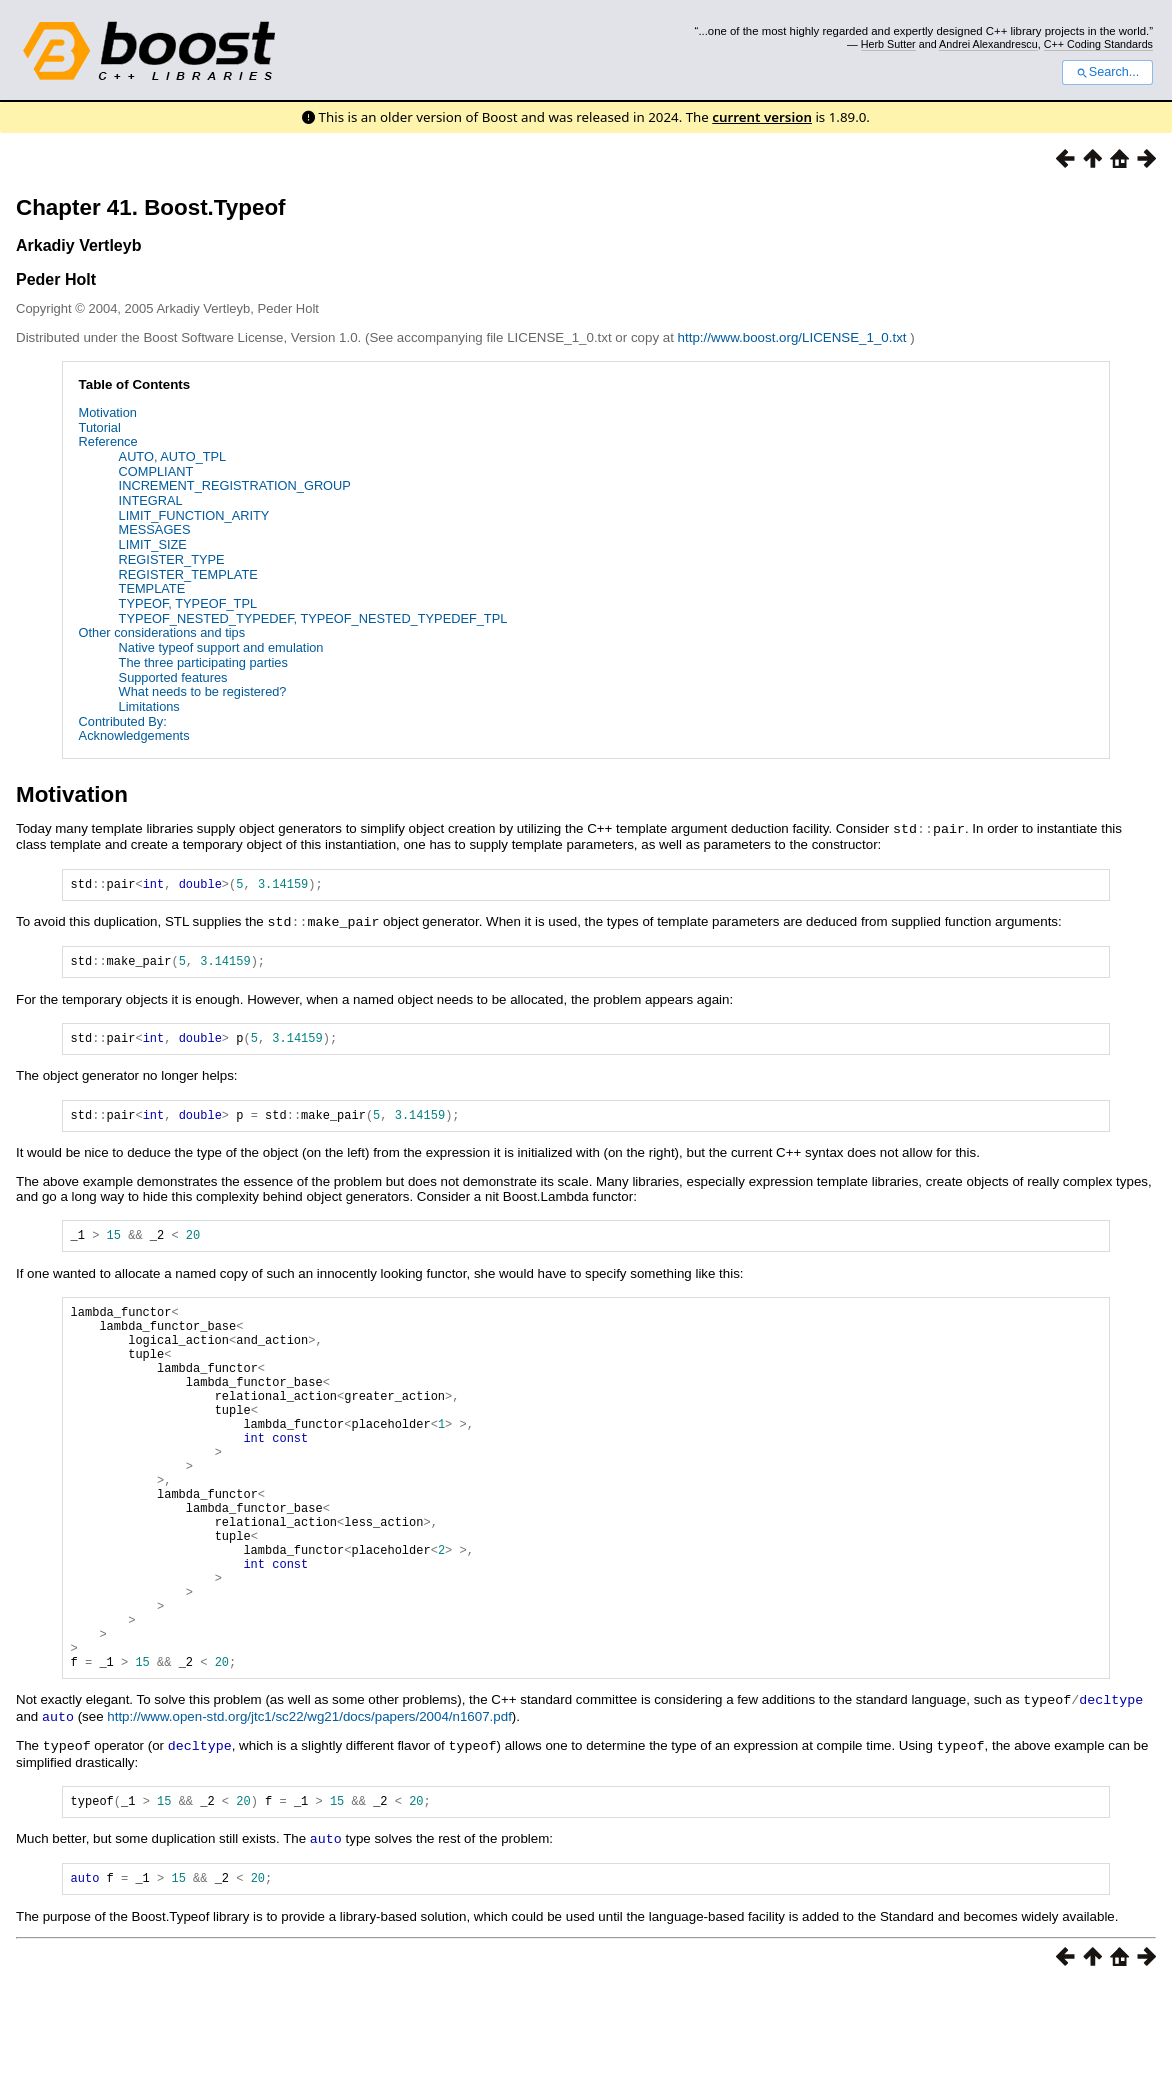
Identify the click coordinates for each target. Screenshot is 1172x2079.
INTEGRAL (151, 500)
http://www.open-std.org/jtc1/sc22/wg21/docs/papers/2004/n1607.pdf (309, 1806)
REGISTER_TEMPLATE (188, 574)
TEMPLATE (152, 588)
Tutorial (100, 427)
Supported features (173, 677)
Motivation (108, 412)
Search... (1107, 72)
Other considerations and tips (162, 632)
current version (762, 117)
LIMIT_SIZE (153, 544)
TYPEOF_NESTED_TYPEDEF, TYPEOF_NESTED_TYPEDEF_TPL (313, 618)
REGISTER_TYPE (172, 559)
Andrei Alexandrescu (988, 44)
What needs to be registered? (203, 691)
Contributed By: (123, 721)
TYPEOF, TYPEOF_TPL (188, 603)
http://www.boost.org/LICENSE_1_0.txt (794, 337)
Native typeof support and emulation (221, 647)
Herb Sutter (888, 44)
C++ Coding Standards (1098, 44)
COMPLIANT (156, 471)
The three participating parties (203, 662)
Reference (108, 441)
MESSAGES (155, 529)
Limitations (149, 706)
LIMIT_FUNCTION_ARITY (194, 515)
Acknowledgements (134, 735)
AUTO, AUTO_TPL (173, 456)
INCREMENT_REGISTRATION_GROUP (235, 485)
